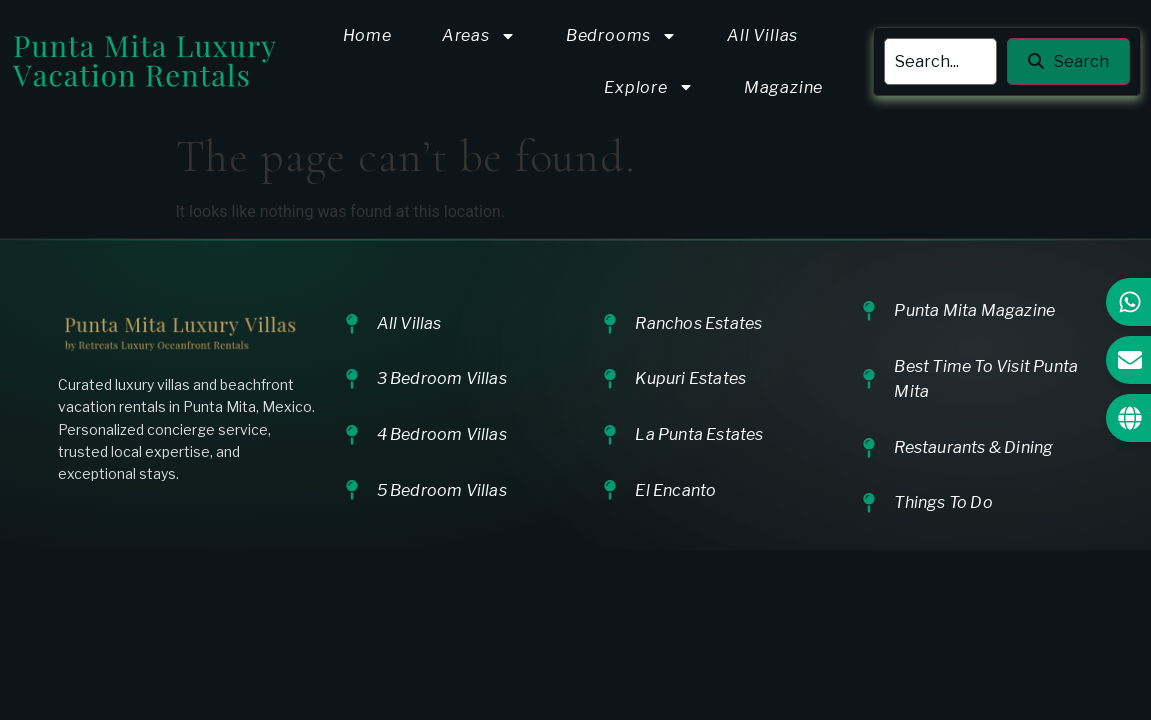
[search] (940, 62)
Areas (479, 36)
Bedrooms (621, 36)
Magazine (783, 87)
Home (367, 35)
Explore (649, 87)
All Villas (762, 35)
